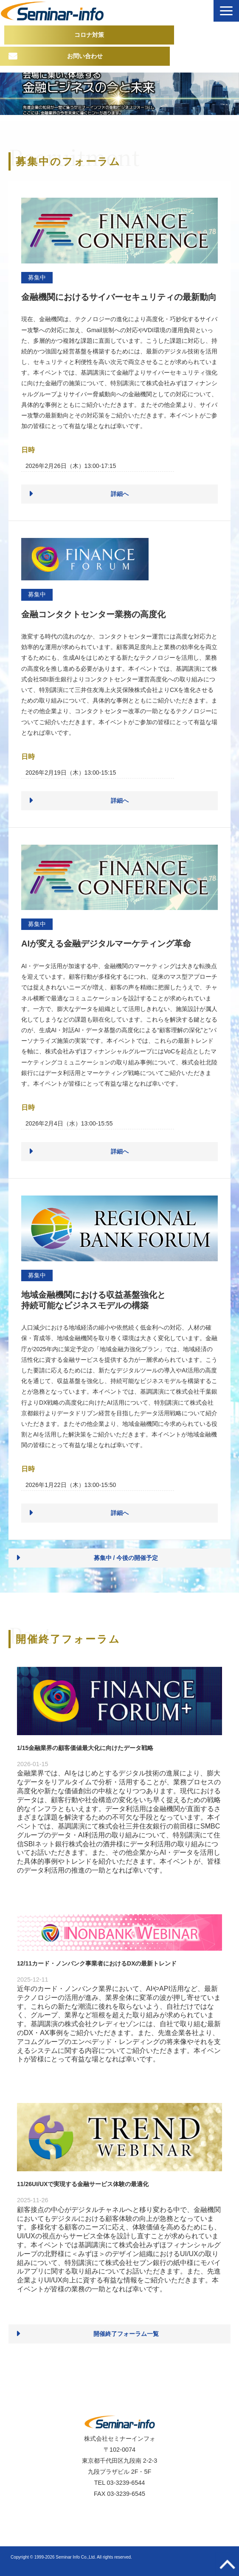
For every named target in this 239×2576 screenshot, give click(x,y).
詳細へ (120, 493)
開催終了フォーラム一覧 (126, 2333)
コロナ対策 (89, 34)
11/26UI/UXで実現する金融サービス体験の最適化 (83, 2184)
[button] (226, 11)
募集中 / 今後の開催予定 (126, 1557)
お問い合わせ (85, 56)
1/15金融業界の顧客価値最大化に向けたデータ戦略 (85, 1747)
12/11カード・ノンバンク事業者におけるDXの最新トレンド (97, 1963)
